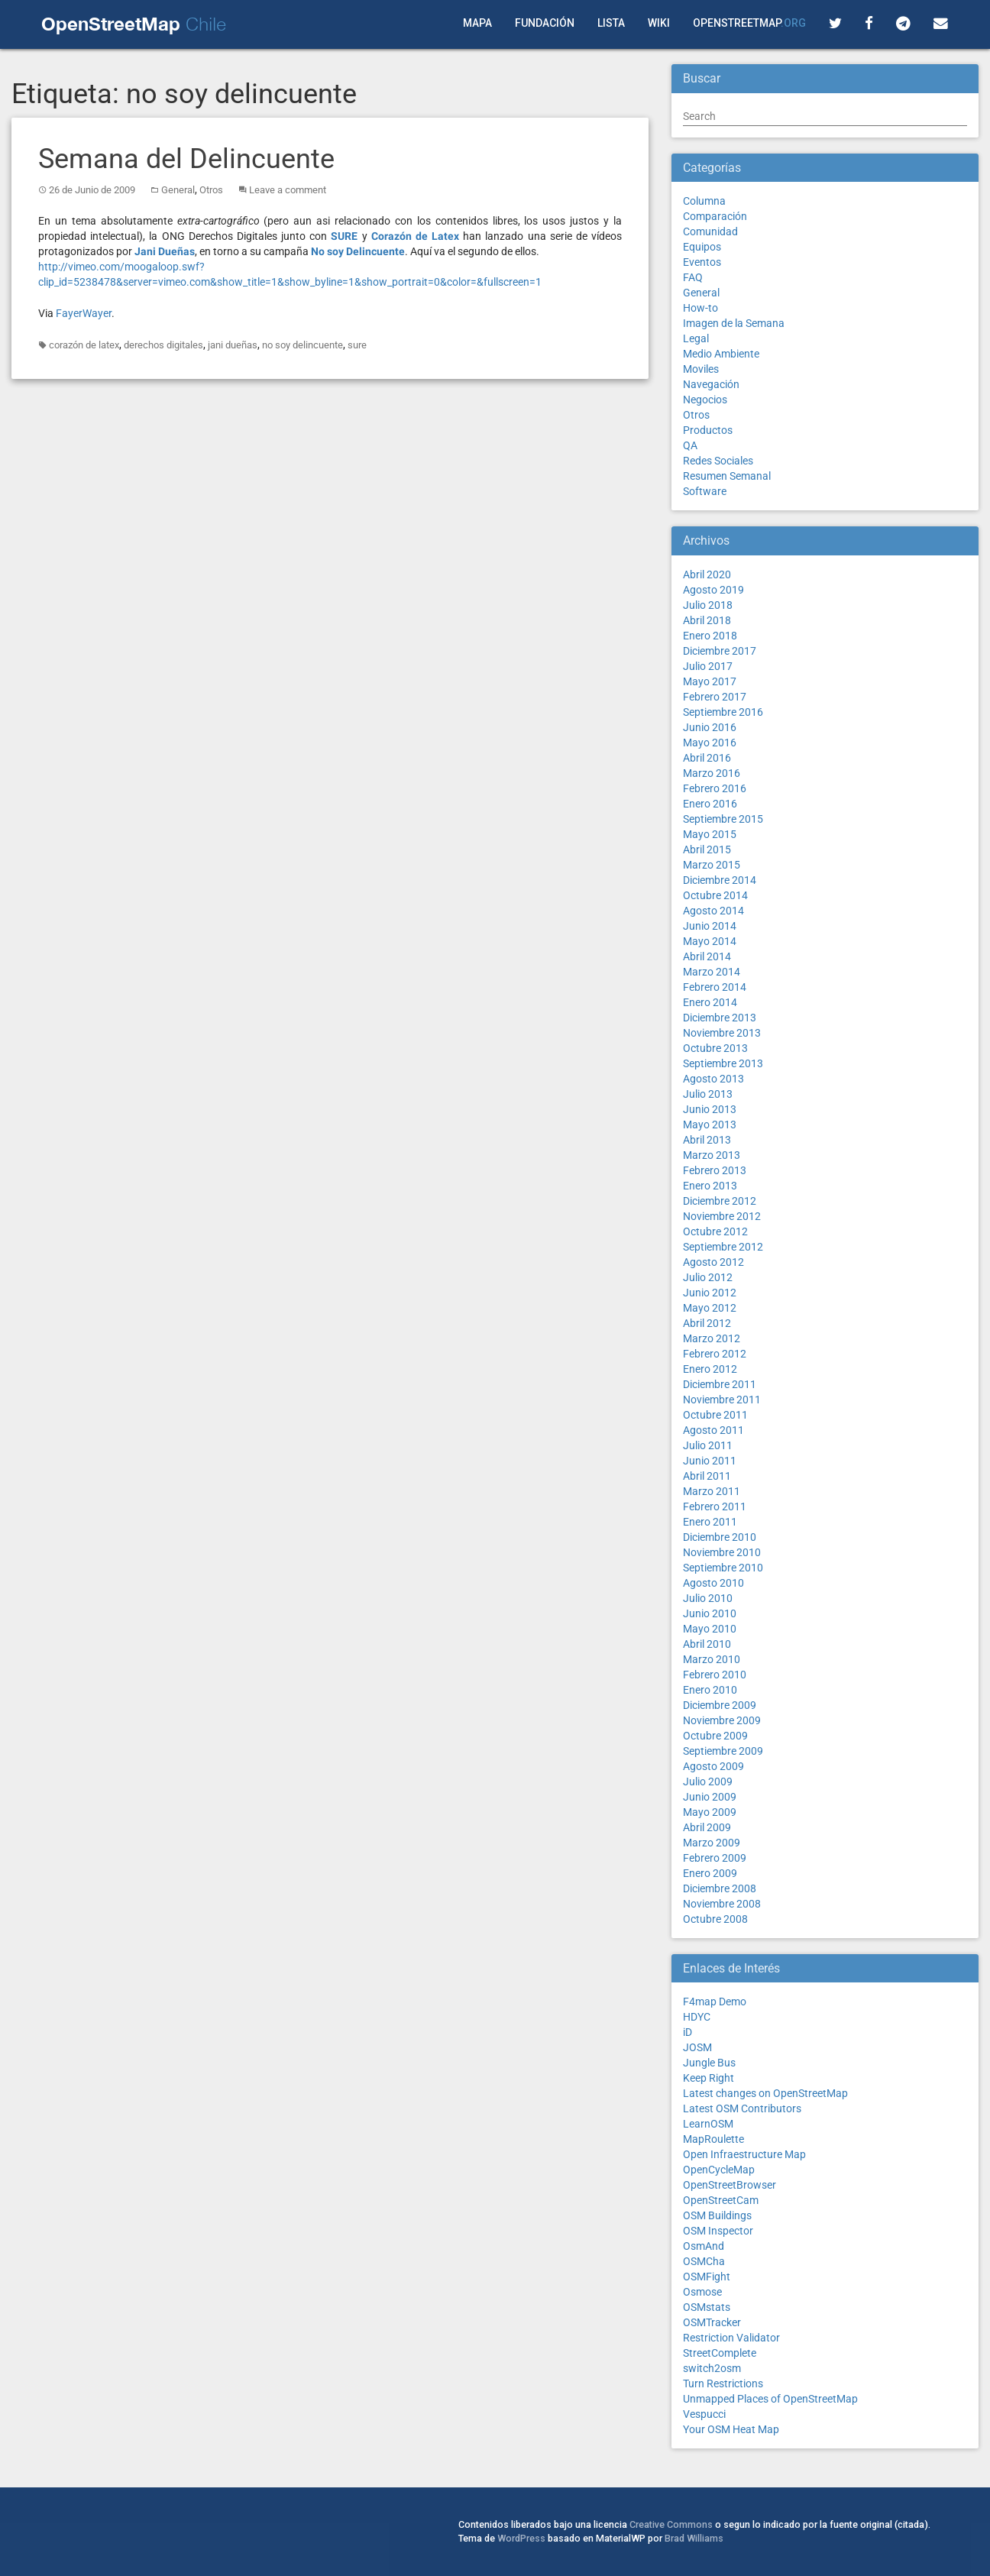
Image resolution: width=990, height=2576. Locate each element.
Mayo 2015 (709, 834)
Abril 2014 (707, 956)
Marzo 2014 (711, 972)
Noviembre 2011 (722, 1399)
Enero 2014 (710, 1002)
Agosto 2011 (713, 1430)
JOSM (697, 2047)
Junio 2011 (709, 1461)
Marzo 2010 (711, 1659)
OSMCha (704, 2261)
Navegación (711, 384)
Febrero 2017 (714, 697)
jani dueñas (232, 345)
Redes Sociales (718, 461)
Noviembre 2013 (722, 1033)
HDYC (696, 2017)
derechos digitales (163, 345)
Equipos (702, 247)
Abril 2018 (707, 620)
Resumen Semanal (727, 476)
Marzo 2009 (711, 1843)
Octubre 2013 (715, 1048)
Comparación (715, 216)
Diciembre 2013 (719, 1017)
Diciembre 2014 (719, 880)
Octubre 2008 (715, 1919)
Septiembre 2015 (723, 819)
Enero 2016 (710, 804)
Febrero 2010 (714, 1674)
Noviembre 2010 (722, 1552)
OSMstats (706, 2307)
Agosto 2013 (713, 1079)
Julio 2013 (708, 1094)
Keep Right (708, 2078)
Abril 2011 (707, 1476)
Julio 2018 (708, 605)
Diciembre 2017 (719, 651)
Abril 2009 (707, 1827)
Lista (611, 23)
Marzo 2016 (711, 773)
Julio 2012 (708, 1277)
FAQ (693, 277)
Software (704, 491)
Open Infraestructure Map (744, 2154)
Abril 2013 (707, 1140)
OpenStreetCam (721, 2200)
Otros (211, 190)
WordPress (521, 2538)
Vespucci (704, 2414)
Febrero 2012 (714, 1354)
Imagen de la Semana (734, 323)
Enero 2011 (710, 1522)
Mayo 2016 (709, 742)
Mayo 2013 (709, 1124)
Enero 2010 (710, 1690)
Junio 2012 (709, 1292)
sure (357, 345)
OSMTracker (712, 2322)
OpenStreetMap (749, 23)
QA (690, 445)
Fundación (544, 23)
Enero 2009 (710, 1873)
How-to (700, 308)
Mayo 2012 (709, 1308)
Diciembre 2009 (719, 1705)
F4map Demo (714, 2001)
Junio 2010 (709, 1613)
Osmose (702, 2292)
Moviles (701, 369)
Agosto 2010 (713, 1583)
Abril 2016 (707, 758)
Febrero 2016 (714, 788)
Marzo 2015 (711, 865)
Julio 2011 (708, 1445)
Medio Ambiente (721, 354)
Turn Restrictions (723, 2383)
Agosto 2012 (713, 1262)
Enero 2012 (710, 1369)
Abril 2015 (707, 849)
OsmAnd (703, 2246)
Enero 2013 (710, 1186)
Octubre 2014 (715, 895)
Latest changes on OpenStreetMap (765, 2093)
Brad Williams (694, 2538)
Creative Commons (671, 2524)
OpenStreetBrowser (729, 2185)
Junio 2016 (709, 727)
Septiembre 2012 (723, 1247)
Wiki (659, 23)
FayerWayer (84, 313)
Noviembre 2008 (722, 1904)
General (178, 190)
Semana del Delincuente (186, 159)
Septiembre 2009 (723, 1751)
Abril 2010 (707, 1644)
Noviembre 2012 (722, 1216)
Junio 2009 (709, 1797)
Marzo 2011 (711, 1491)
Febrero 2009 (714, 1858)
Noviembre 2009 (722, 1720)
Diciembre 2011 (719, 1384)
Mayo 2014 (709, 941)
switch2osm (712, 2368)
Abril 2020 (707, 574)
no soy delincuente (302, 345)
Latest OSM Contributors (742, 2108)
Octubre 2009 (715, 1736)
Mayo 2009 (709, 1812)
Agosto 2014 (713, 911)
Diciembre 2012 (719, 1201)
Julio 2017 (708, 666)
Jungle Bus (709, 2063)
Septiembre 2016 (723, 712)
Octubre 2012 (715, 1231)
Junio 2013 (709, 1109)
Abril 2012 (707, 1323)
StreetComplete (719, 2353)
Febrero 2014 (714, 987)
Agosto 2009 (713, 1766)
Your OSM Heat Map (731, 2429)
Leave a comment (287, 190)
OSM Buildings (717, 2215)
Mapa (477, 23)
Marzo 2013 (711, 1155)
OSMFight (706, 2276)
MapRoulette (713, 2139)
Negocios (705, 399)
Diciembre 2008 (719, 1888)
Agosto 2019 (713, 590)
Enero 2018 (710, 635)
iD (687, 2032)
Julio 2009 (708, 1781)
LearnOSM (708, 2124)
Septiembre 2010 (723, 1567)
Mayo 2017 (709, 681)
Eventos (702, 262)
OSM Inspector (718, 2231)
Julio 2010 (708, 1598)
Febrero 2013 (714, 1170)
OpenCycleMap (719, 2169)
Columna (704, 201)
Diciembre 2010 (719, 1537)
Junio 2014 (709, 926)
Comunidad (710, 231)
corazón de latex (84, 345)
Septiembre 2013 (723, 1063)
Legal (696, 338)
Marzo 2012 (711, 1338)
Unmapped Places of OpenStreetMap (770, 2399)
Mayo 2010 (709, 1629)
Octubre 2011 (715, 1415)
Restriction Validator (731, 2338)
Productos (708, 430)
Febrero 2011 (714, 1506)
